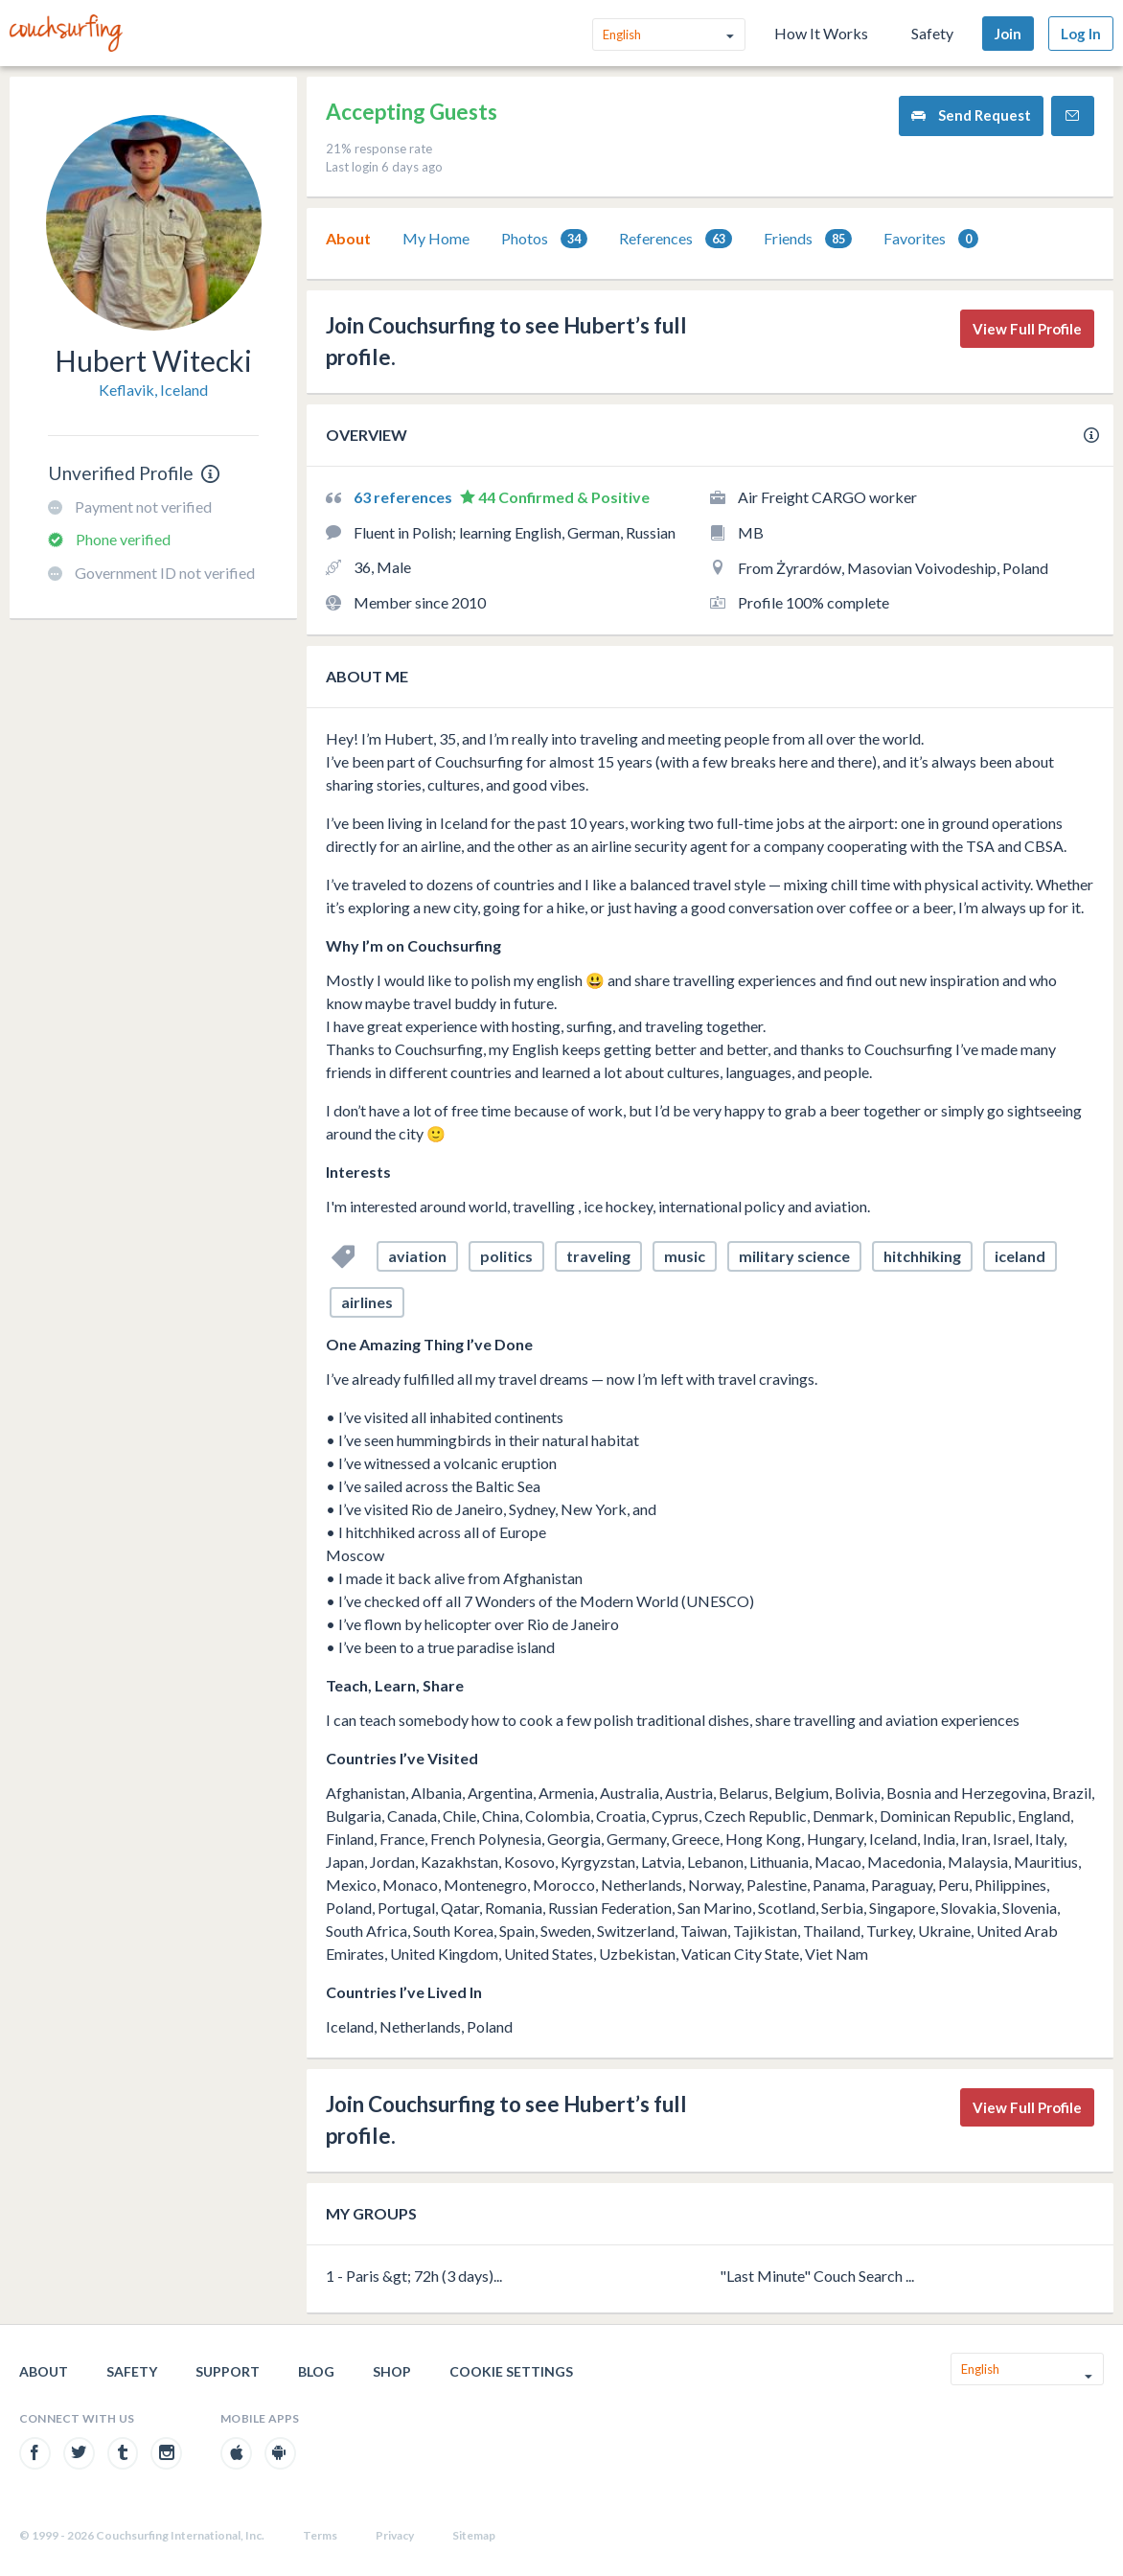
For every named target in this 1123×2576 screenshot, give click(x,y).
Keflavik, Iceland (153, 389)
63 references (404, 497)
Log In (1081, 33)
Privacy (395, 2535)
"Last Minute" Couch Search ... (817, 2275)
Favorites (930, 239)
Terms (320, 2535)
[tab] (348, 238)
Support (227, 2371)
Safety (932, 33)
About (348, 238)
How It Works (821, 33)
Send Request (971, 115)
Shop (392, 2371)
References (675, 239)
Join (1008, 33)
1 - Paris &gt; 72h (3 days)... (414, 2275)
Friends (808, 239)
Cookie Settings (511, 2371)
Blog (316, 2371)
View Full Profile (1027, 328)
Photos (544, 239)
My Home (436, 238)
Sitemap (473, 2535)
